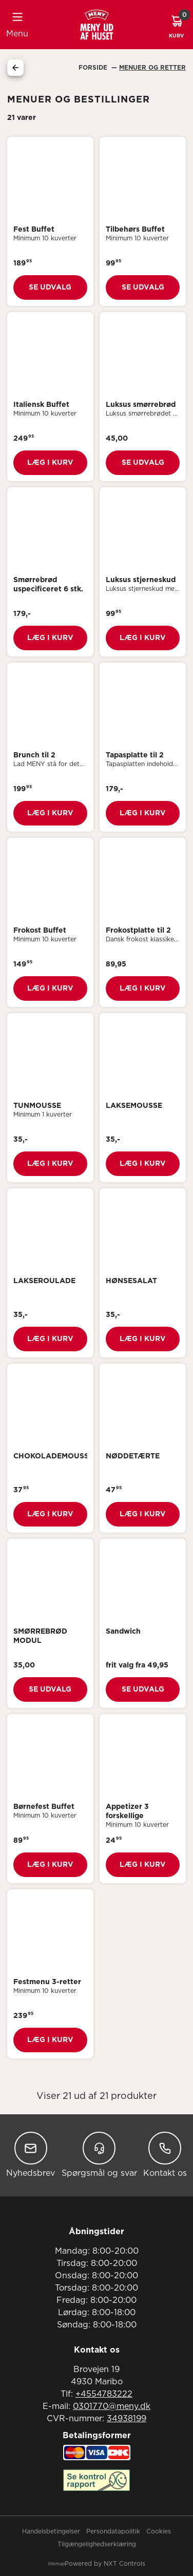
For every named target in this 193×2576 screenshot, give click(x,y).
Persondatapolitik (113, 2531)
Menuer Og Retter (152, 68)
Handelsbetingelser (51, 2531)
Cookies (158, 2531)
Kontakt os (165, 2154)
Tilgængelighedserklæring (96, 2544)
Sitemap (56, 2564)
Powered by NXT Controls (105, 2564)
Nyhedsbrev (30, 2154)
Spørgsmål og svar (99, 2154)
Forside (94, 68)
